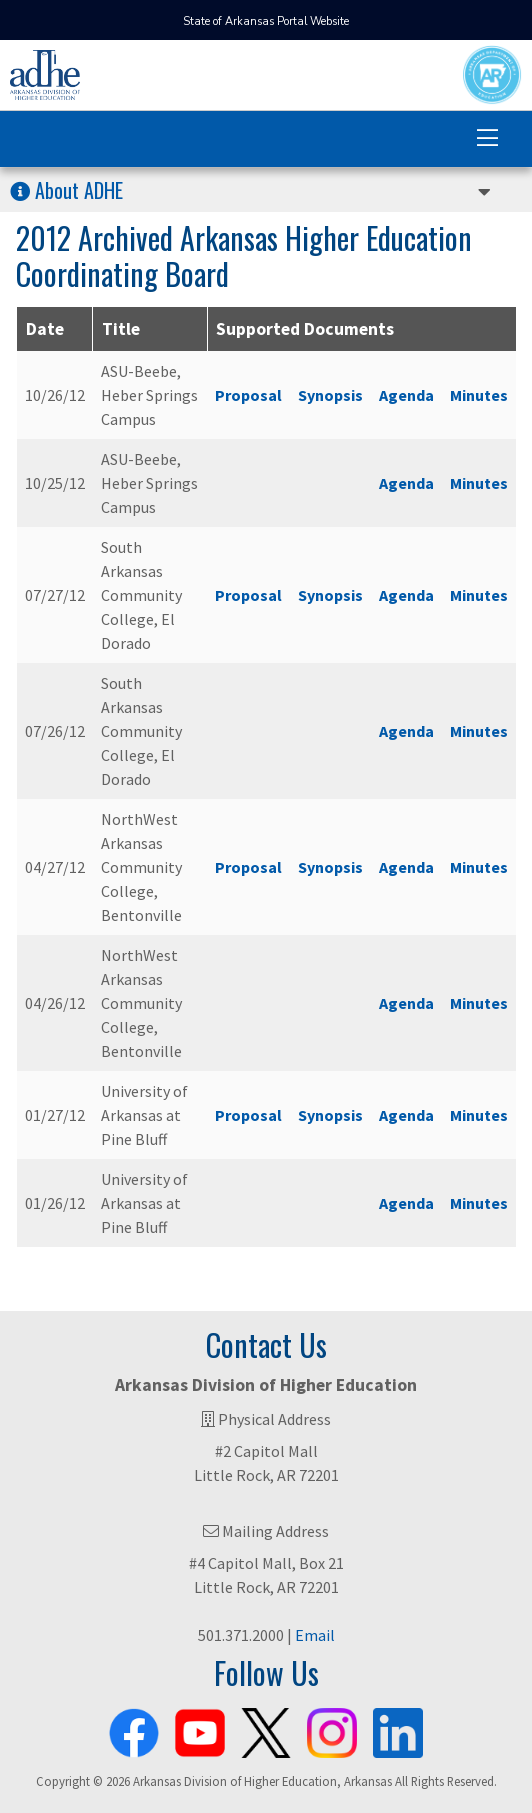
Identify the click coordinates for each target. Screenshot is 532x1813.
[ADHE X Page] (266, 1729)
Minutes (479, 395)
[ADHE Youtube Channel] (200, 1729)
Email (315, 1635)
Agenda (406, 395)
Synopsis (330, 395)
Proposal (248, 395)
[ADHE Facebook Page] (134, 1729)
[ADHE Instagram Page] (332, 1729)
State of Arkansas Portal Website (266, 21)
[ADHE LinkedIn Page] (398, 1729)
